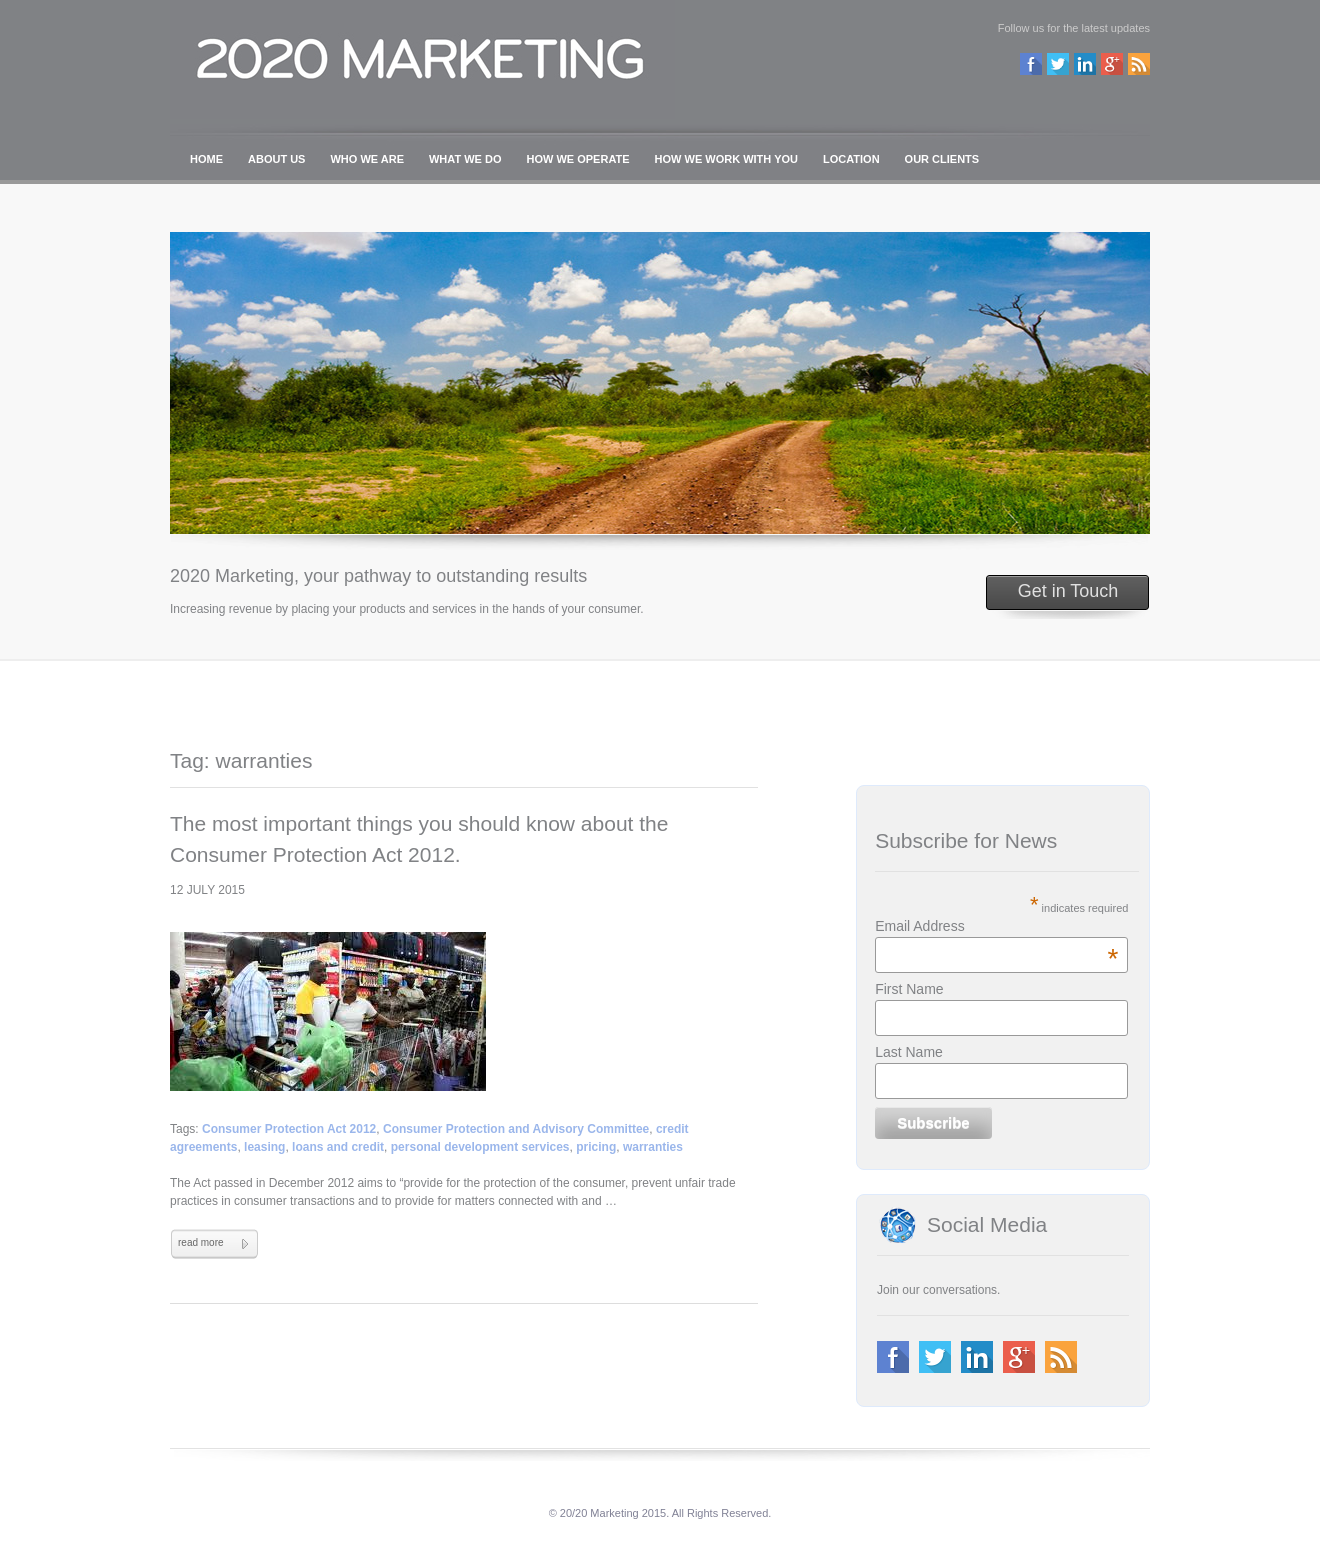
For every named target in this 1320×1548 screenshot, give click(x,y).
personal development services (480, 1147)
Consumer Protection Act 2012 (289, 1129)
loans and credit (338, 1147)
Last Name (909, 1052)
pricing (596, 1147)
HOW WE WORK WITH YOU (726, 159)
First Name (909, 989)
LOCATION (851, 159)
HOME (206, 159)
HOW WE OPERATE (578, 159)
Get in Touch (1068, 591)
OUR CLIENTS (942, 159)
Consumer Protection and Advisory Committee (516, 1129)
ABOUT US (276, 159)
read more (201, 1242)
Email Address (996, 926)
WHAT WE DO (465, 159)
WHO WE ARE (367, 159)
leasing (264, 1147)
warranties (653, 1147)
